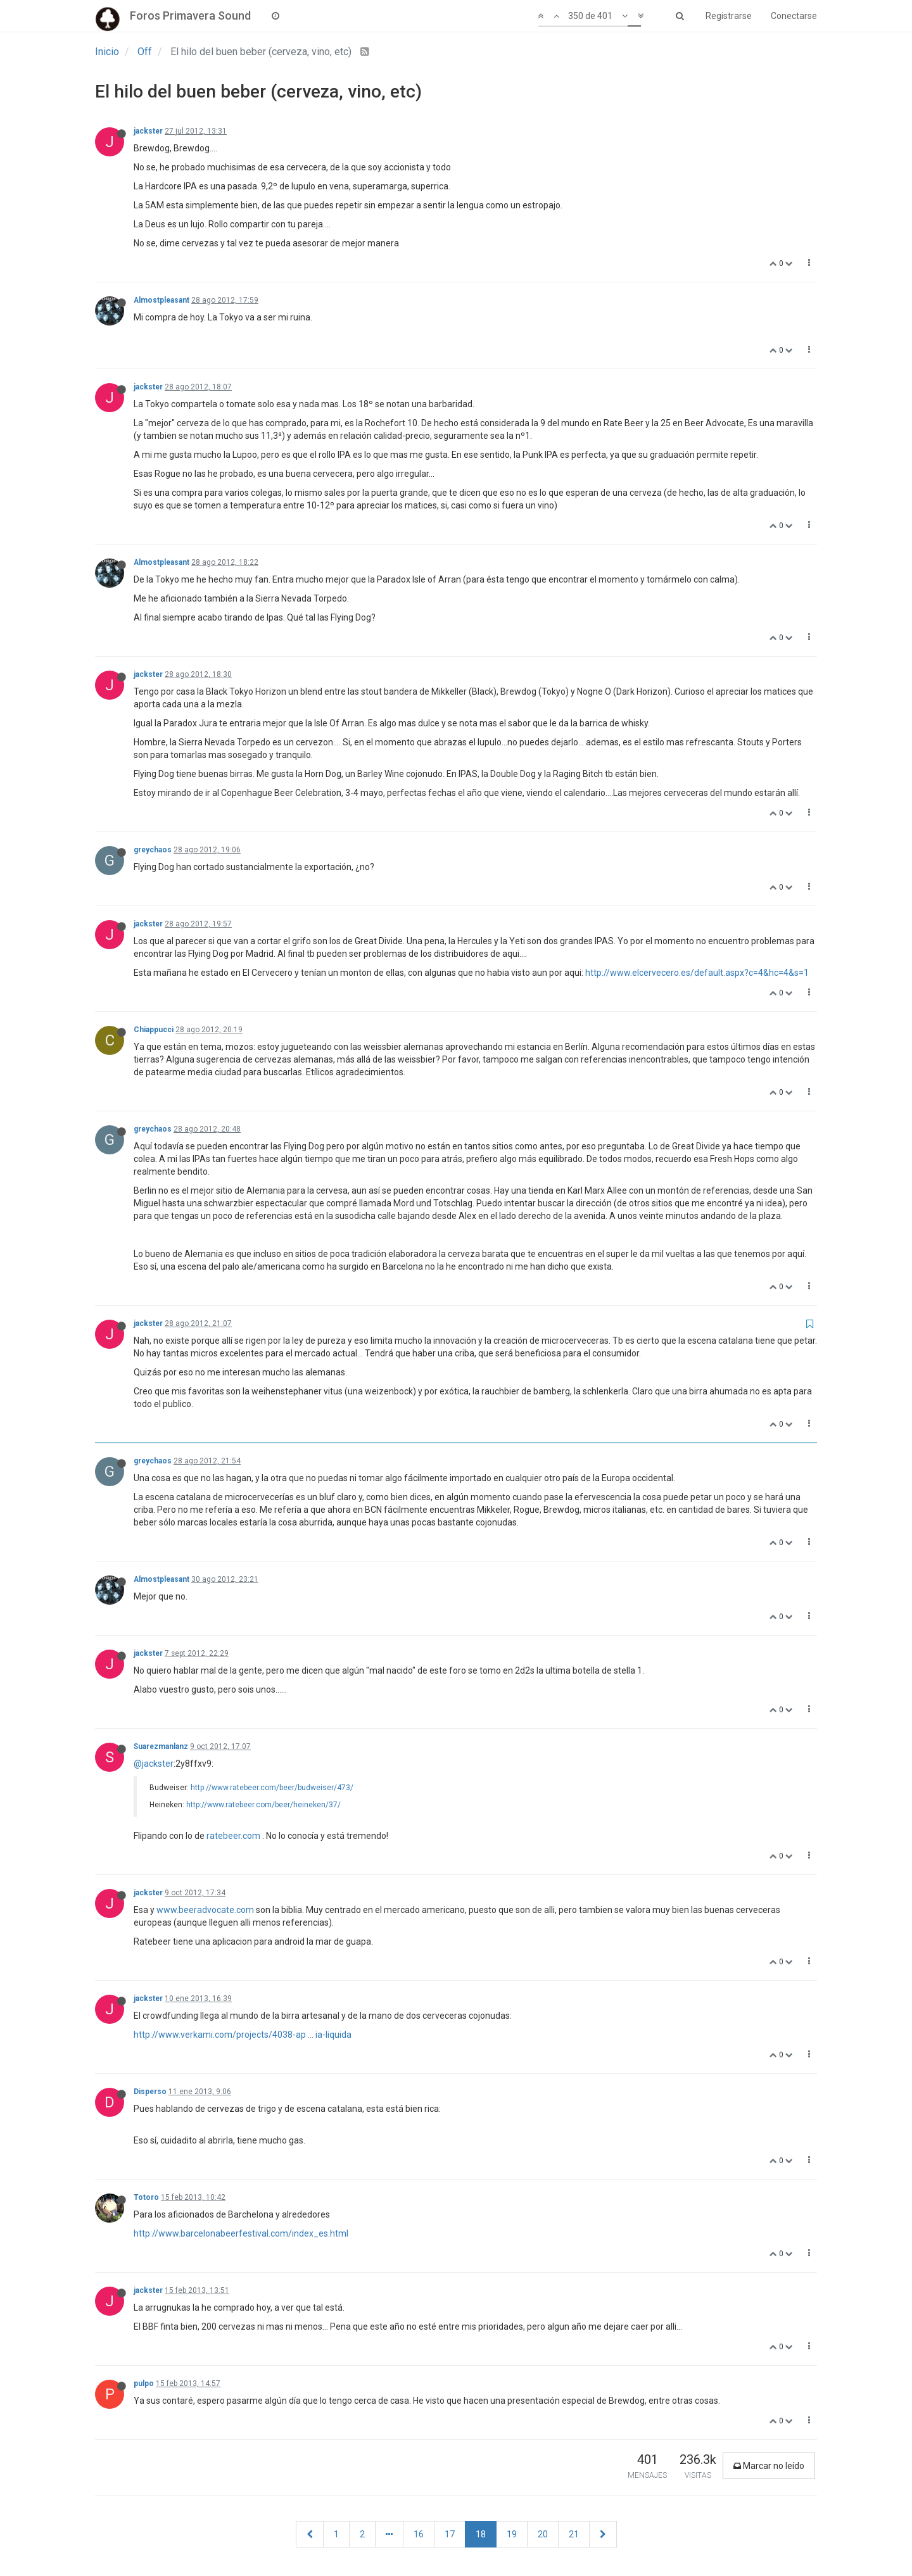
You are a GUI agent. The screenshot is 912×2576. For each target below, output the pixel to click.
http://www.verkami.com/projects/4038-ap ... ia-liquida (243, 2035)
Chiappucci (154, 1029)
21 (574, 2534)
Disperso (150, 2091)
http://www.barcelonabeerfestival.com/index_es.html (241, 2233)
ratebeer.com (233, 1836)
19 (512, 2534)
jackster (148, 131)
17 (450, 2534)
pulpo (144, 2383)
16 (419, 2534)
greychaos (153, 849)
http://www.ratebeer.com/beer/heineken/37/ (263, 1804)
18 (481, 2534)
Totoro (146, 2197)
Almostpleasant (161, 300)
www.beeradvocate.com (205, 1910)
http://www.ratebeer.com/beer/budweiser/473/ (272, 1787)
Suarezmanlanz (161, 1746)
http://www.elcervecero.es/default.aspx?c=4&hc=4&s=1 (697, 973)
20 (543, 2534)
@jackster (154, 1763)
